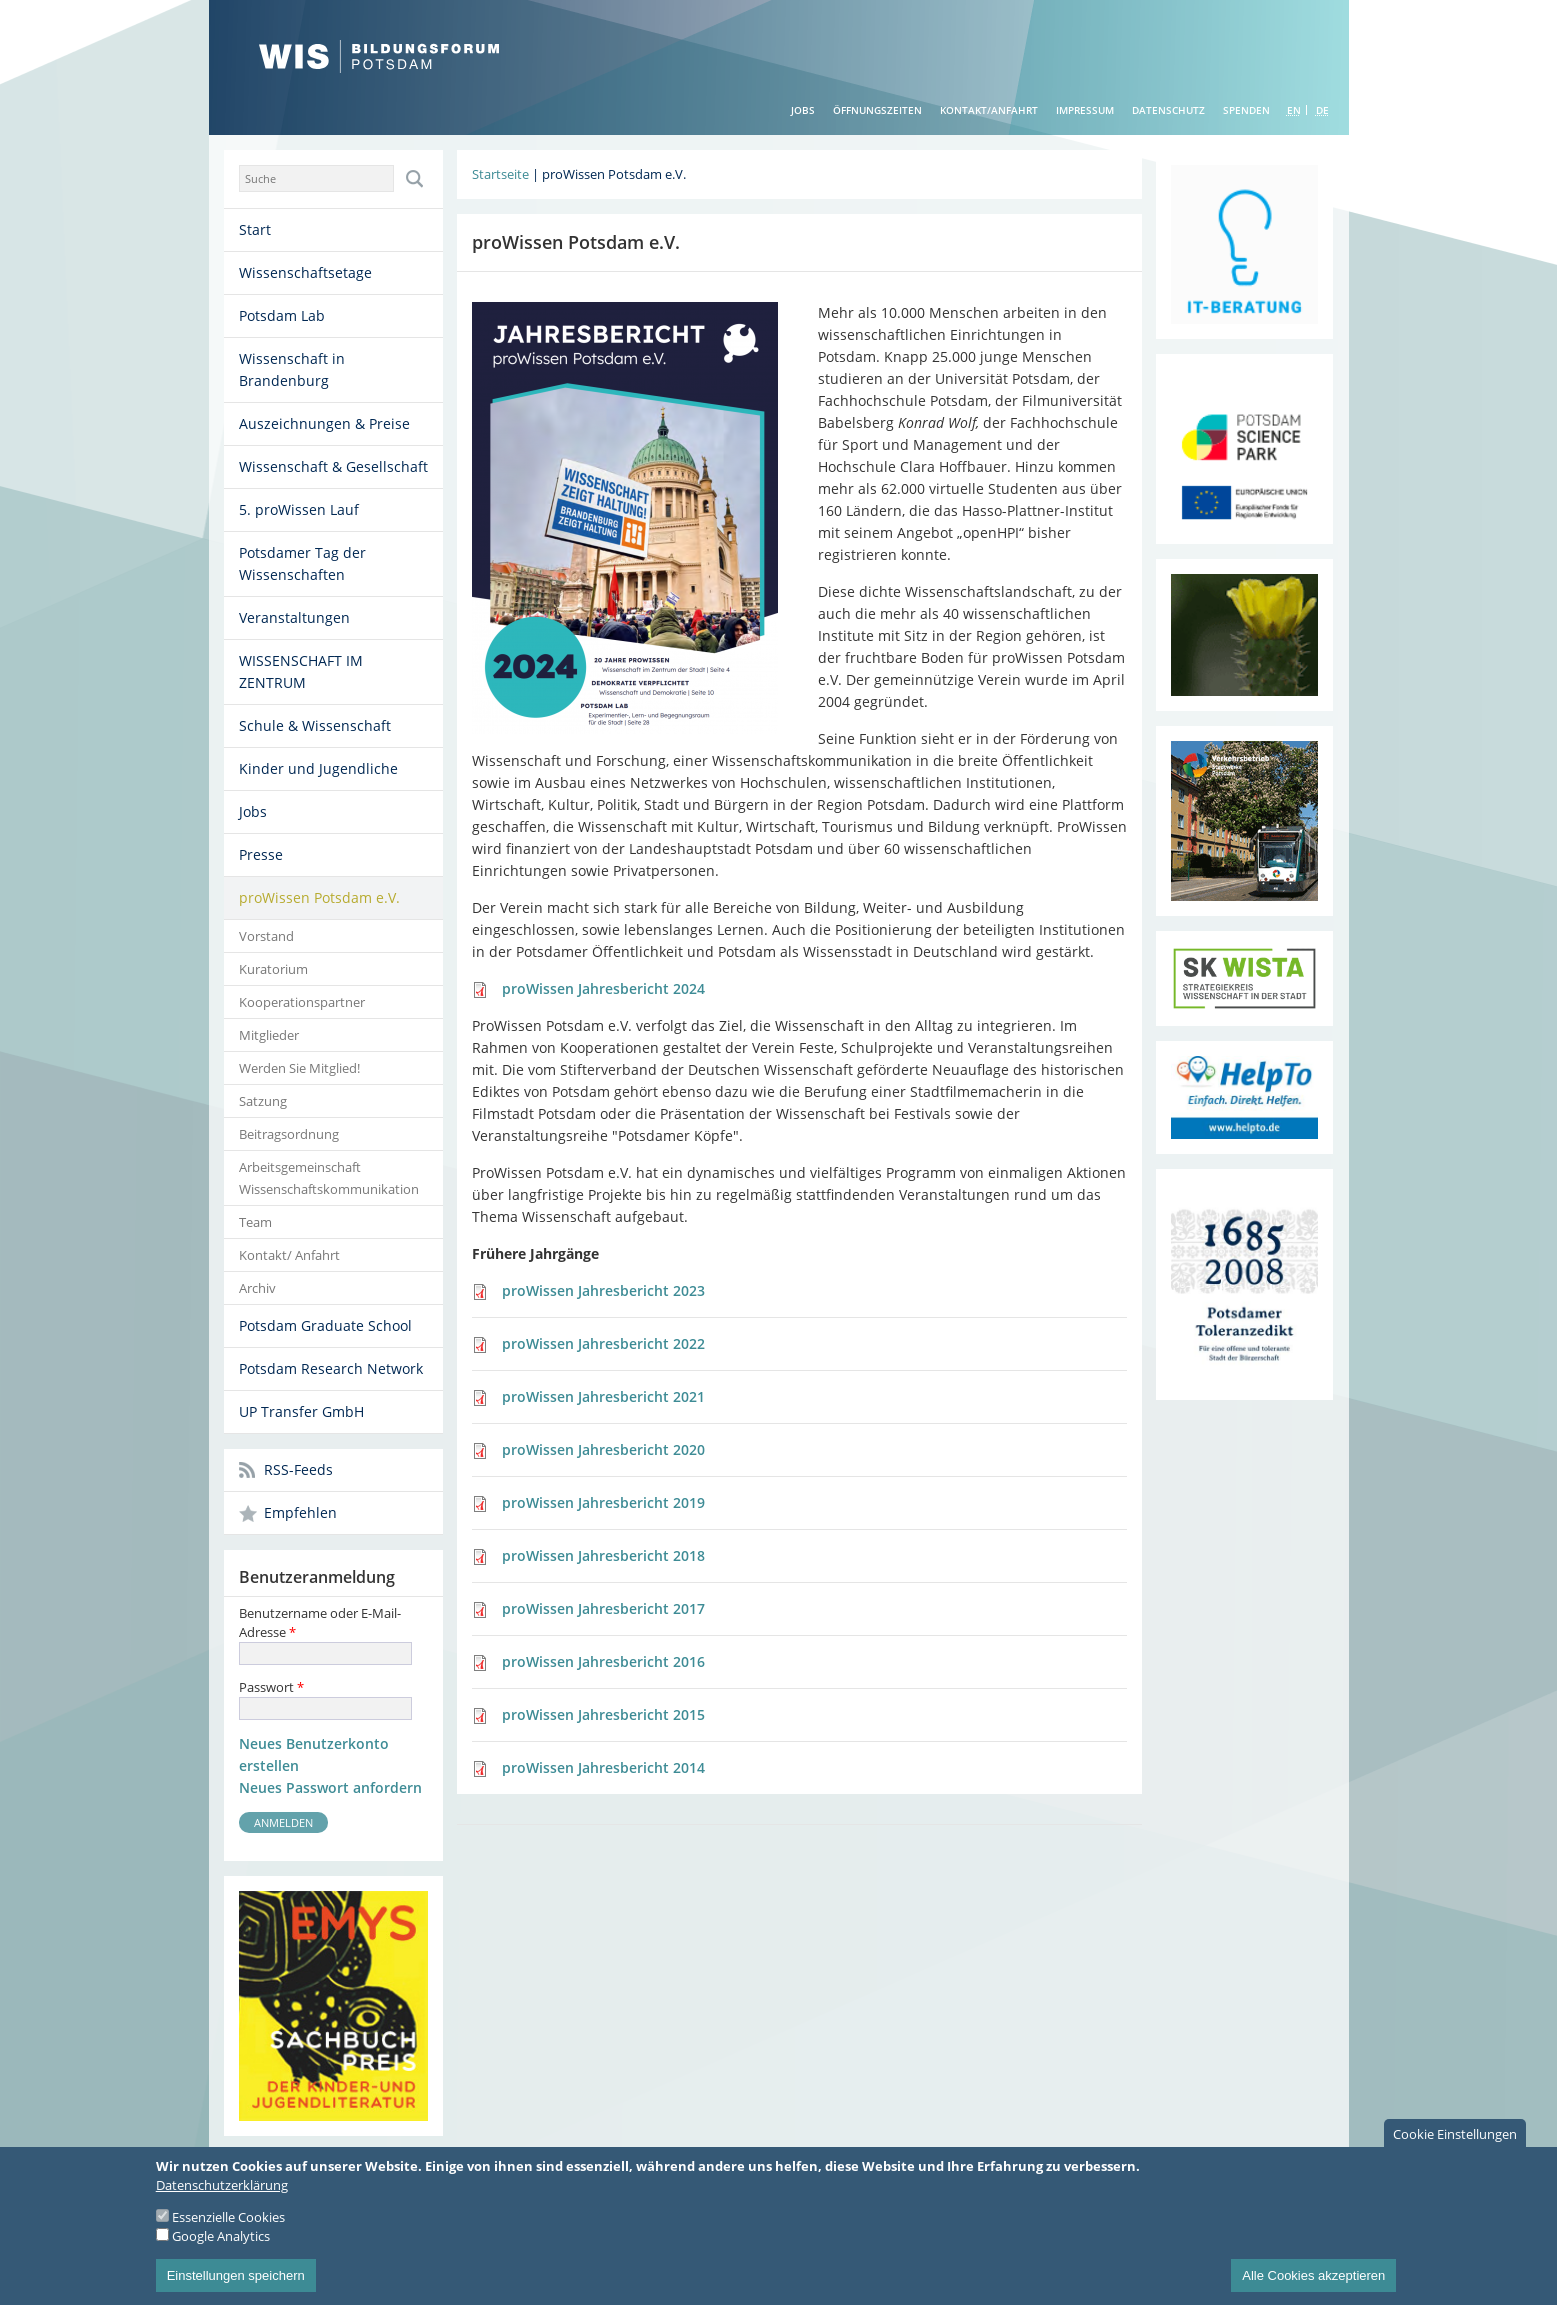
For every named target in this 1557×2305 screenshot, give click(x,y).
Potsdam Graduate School (325, 1325)
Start (255, 229)
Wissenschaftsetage (305, 272)
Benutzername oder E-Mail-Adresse (320, 1622)
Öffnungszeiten (877, 110)
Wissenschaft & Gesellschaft (333, 466)
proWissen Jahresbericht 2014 (603, 1767)
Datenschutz (1168, 110)
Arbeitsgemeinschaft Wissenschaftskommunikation (329, 1178)
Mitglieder (269, 1035)
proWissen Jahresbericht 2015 (603, 1714)
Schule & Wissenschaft (315, 725)
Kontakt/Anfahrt (989, 110)
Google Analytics (221, 2252)
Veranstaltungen (294, 617)
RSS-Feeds (298, 1469)
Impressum (1085, 110)
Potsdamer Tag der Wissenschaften (302, 563)
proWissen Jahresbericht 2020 (603, 1449)
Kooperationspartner (302, 1002)
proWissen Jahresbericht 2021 (603, 1396)
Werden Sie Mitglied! (299, 1068)
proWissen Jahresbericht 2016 (603, 1661)
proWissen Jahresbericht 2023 (603, 1290)
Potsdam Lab (282, 315)
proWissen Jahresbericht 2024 (603, 988)
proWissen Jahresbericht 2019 (603, 1502)
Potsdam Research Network (331, 1368)
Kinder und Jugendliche (318, 768)
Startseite (500, 174)
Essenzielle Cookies (228, 2233)
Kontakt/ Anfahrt (289, 1255)
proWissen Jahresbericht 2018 (603, 1555)
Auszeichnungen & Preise (324, 423)
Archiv (257, 1288)
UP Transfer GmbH (301, 1411)
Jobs (803, 110)
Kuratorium (273, 969)
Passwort (271, 1687)
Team (255, 1222)
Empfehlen (300, 1512)
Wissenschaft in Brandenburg (292, 369)
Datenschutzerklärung (222, 2201)
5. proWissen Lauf (299, 509)
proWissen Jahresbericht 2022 (603, 1343)
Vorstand (266, 936)
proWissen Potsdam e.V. (319, 897)
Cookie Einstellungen (1455, 2150)
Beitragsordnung (289, 1134)
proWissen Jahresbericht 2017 (603, 1608)
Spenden (1246, 110)
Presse (261, 854)
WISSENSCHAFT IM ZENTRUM (301, 671)
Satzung (263, 1101)
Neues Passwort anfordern (330, 1787)
